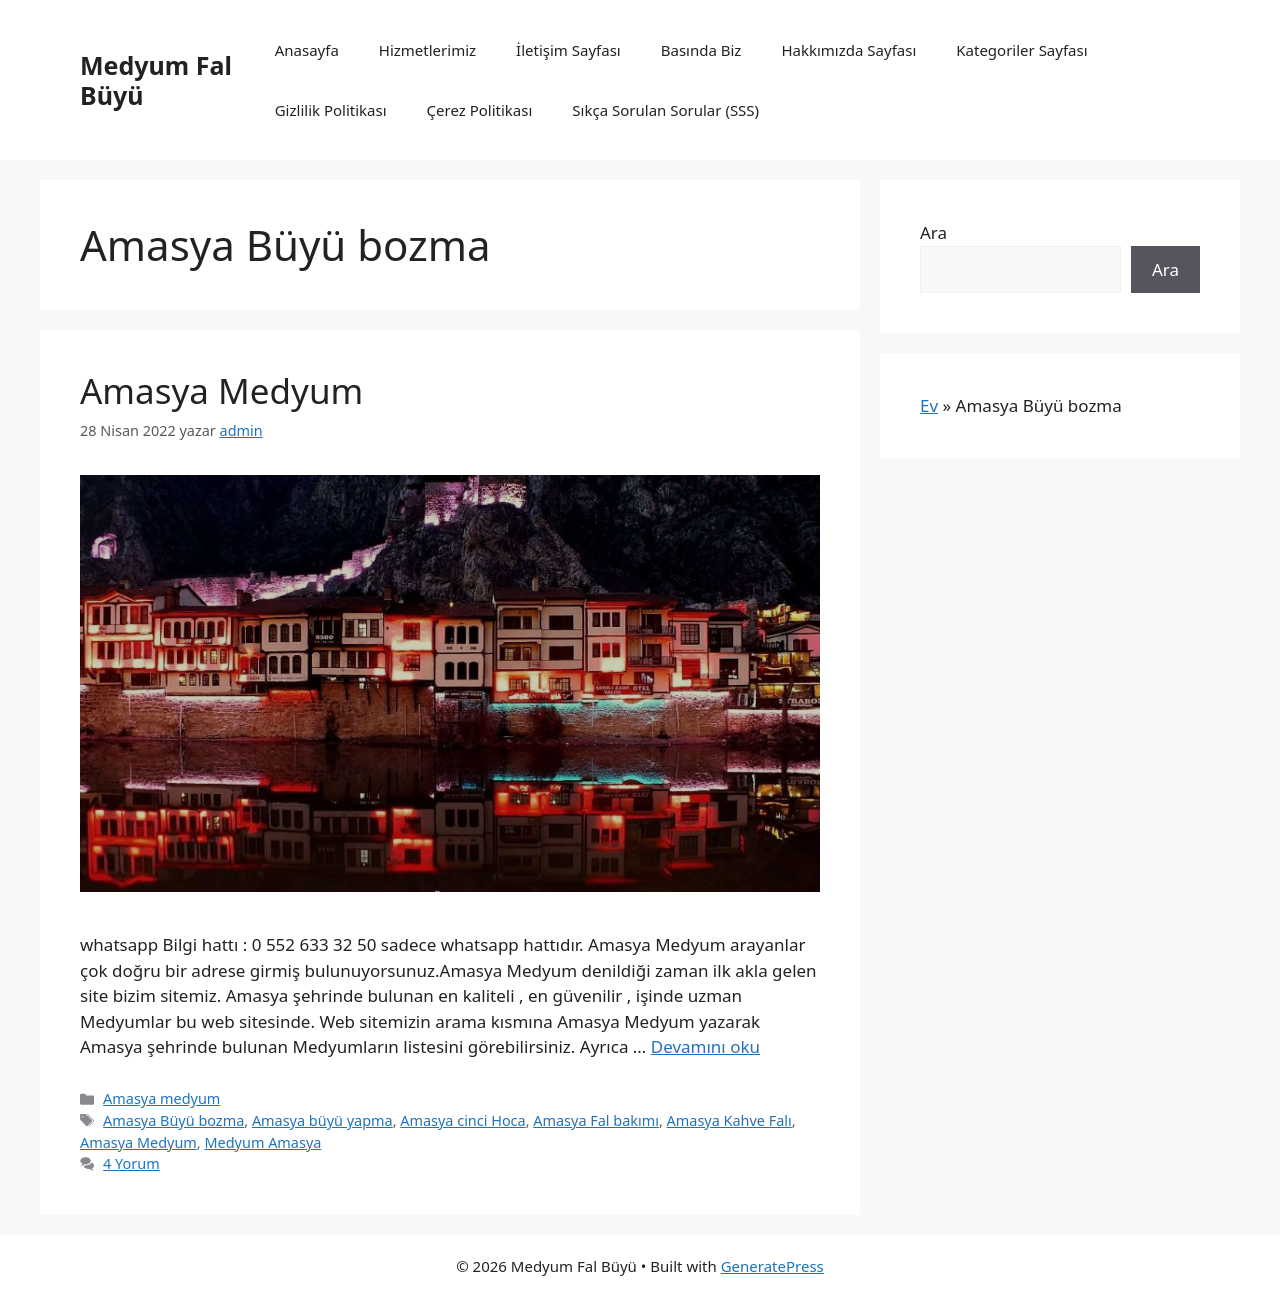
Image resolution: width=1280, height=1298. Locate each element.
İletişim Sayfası (568, 50)
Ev (929, 405)
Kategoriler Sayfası (1021, 50)
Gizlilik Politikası (331, 110)
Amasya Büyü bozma (173, 1120)
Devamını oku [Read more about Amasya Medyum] (705, 1046)
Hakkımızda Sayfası (848, 50)
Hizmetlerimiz (427, 50)
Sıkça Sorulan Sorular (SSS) (665, 110)
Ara (933, 232)
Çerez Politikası (480, 110)
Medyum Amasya (262, 1142)
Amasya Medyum (221, 390)
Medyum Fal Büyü (156, 80)
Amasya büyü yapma (322, 1120)
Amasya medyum (161, 1098)
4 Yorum (131, 1163)
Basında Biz (701, 50)
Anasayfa (307, 50)
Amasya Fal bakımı (596, 1120)
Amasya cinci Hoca (462, 1120)
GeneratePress (772, 1266)
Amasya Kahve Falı (729, 1120)
